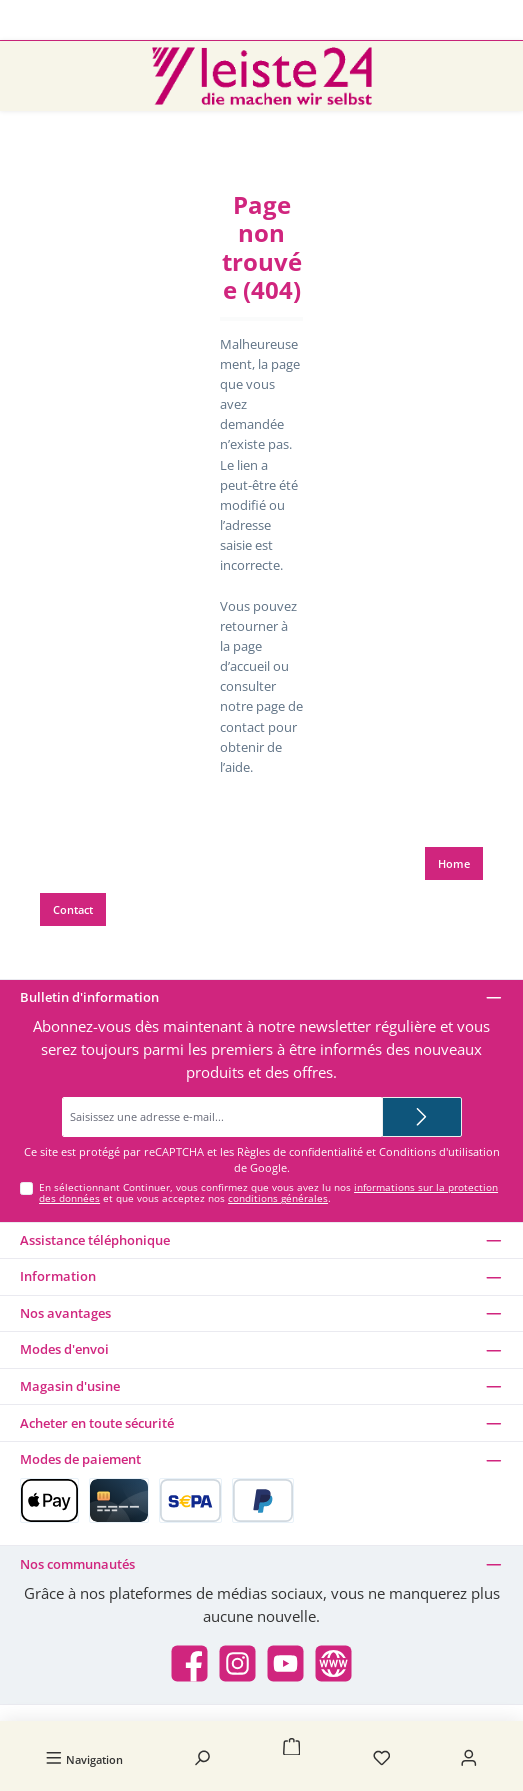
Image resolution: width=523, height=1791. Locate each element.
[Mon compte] (469, 1759)
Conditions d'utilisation (439, 1152)
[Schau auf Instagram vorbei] (237, 1663)
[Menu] (84, 1759)
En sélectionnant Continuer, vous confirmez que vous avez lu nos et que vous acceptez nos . (268, 1193)
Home (454, 863)
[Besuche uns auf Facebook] (189, 1663)
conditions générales (278, 1198)
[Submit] (422, 1117)
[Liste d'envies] (382, 1759)
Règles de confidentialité (300, 1152)
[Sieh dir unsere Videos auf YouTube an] (285, 1663)
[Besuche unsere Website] (333, 1663)
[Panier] (292, 1749)
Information (58, 1276)
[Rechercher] (202, 1759)
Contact (73, 909)
